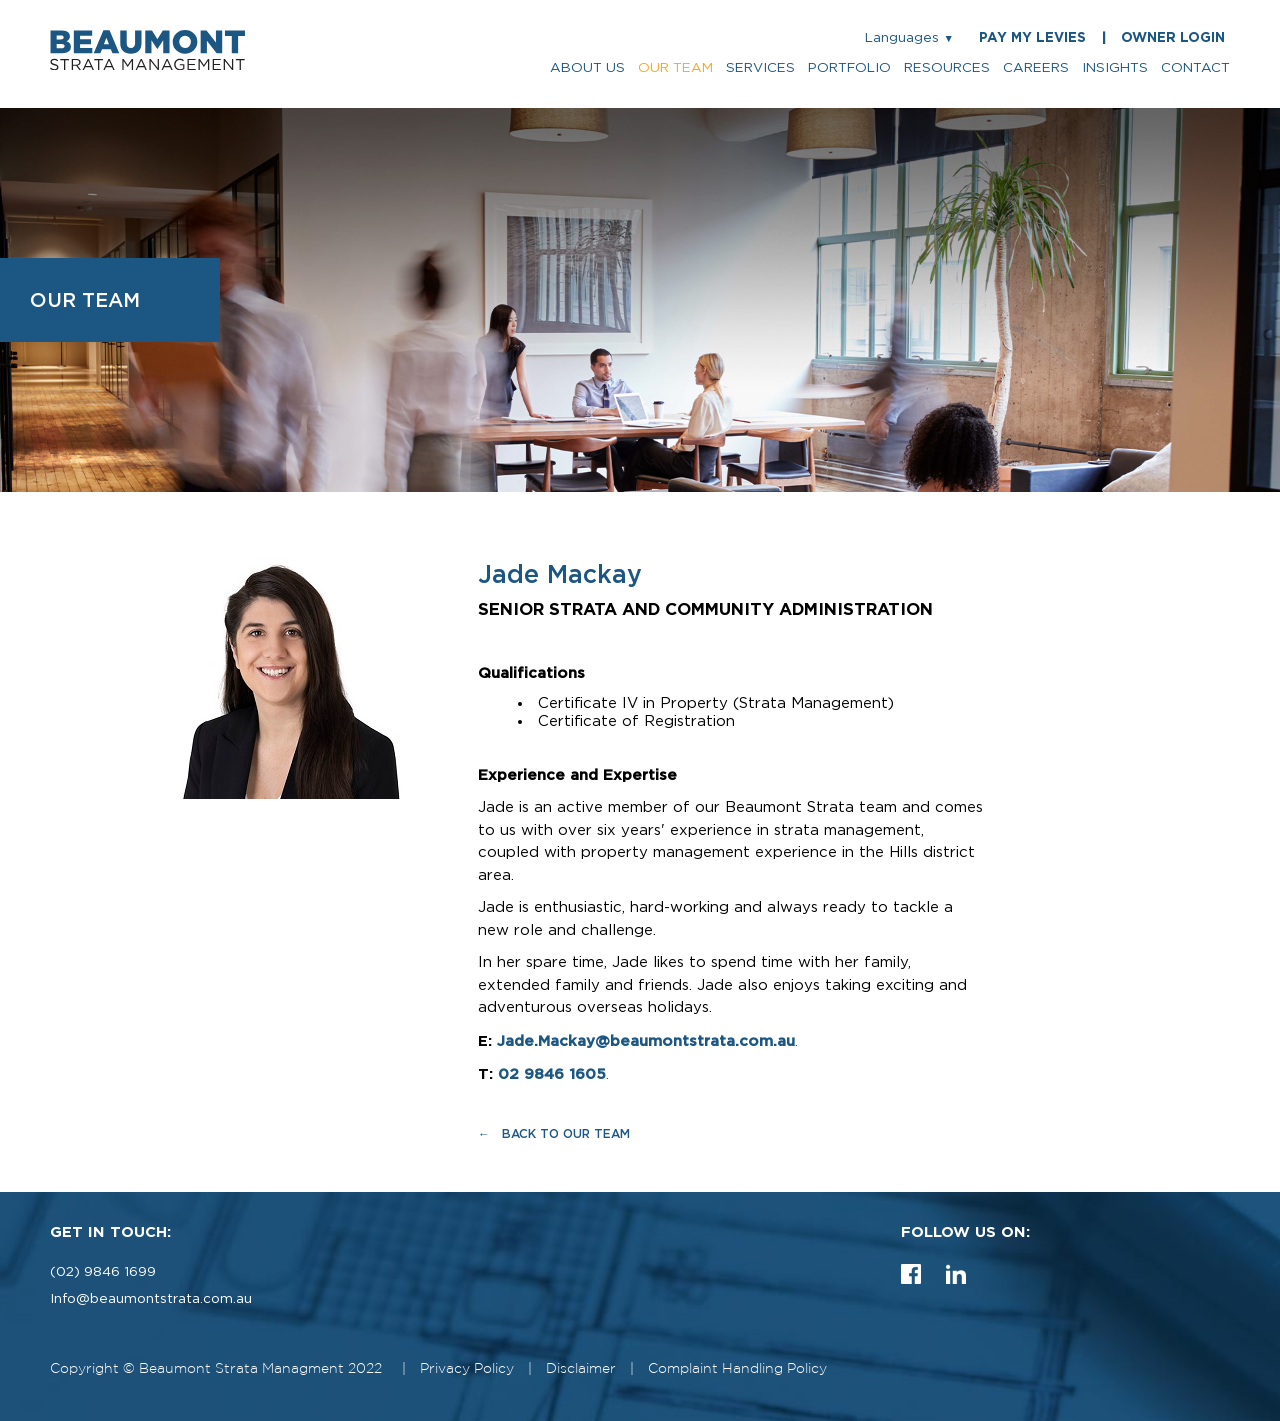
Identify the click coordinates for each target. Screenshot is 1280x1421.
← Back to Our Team (554, 1133)
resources (947, 68)
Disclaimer (581, 1369)
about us (587, 68)
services (760, 68)
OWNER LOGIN (1173, 38)
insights (1115, 68)
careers (1036, 68)
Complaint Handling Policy (737, 1369)
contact (1195, 68)
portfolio (849, 68)
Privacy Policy (467, 1369)
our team (675, 68)
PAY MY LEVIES (1032, 38)
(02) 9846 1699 (103, 1272)
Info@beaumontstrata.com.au (151, 1299)
